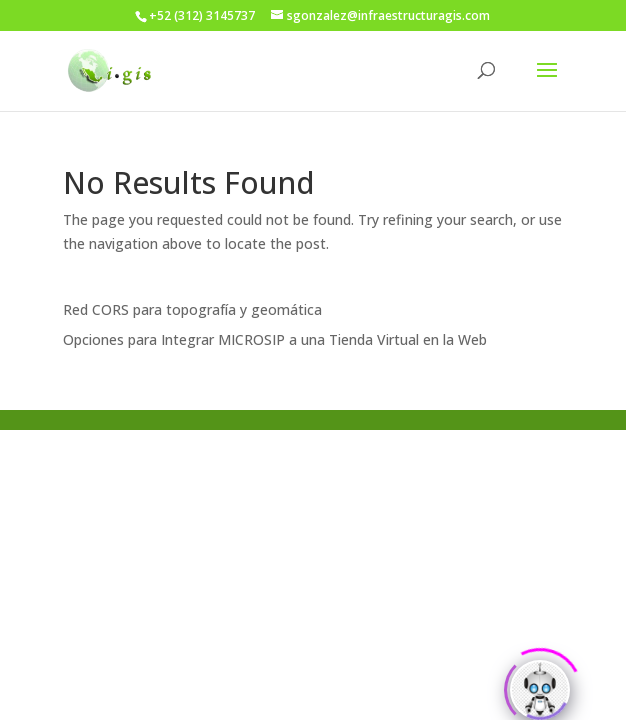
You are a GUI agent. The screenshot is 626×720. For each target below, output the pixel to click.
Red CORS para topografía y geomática (192, 309)
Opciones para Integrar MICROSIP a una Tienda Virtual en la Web (275, 339)
